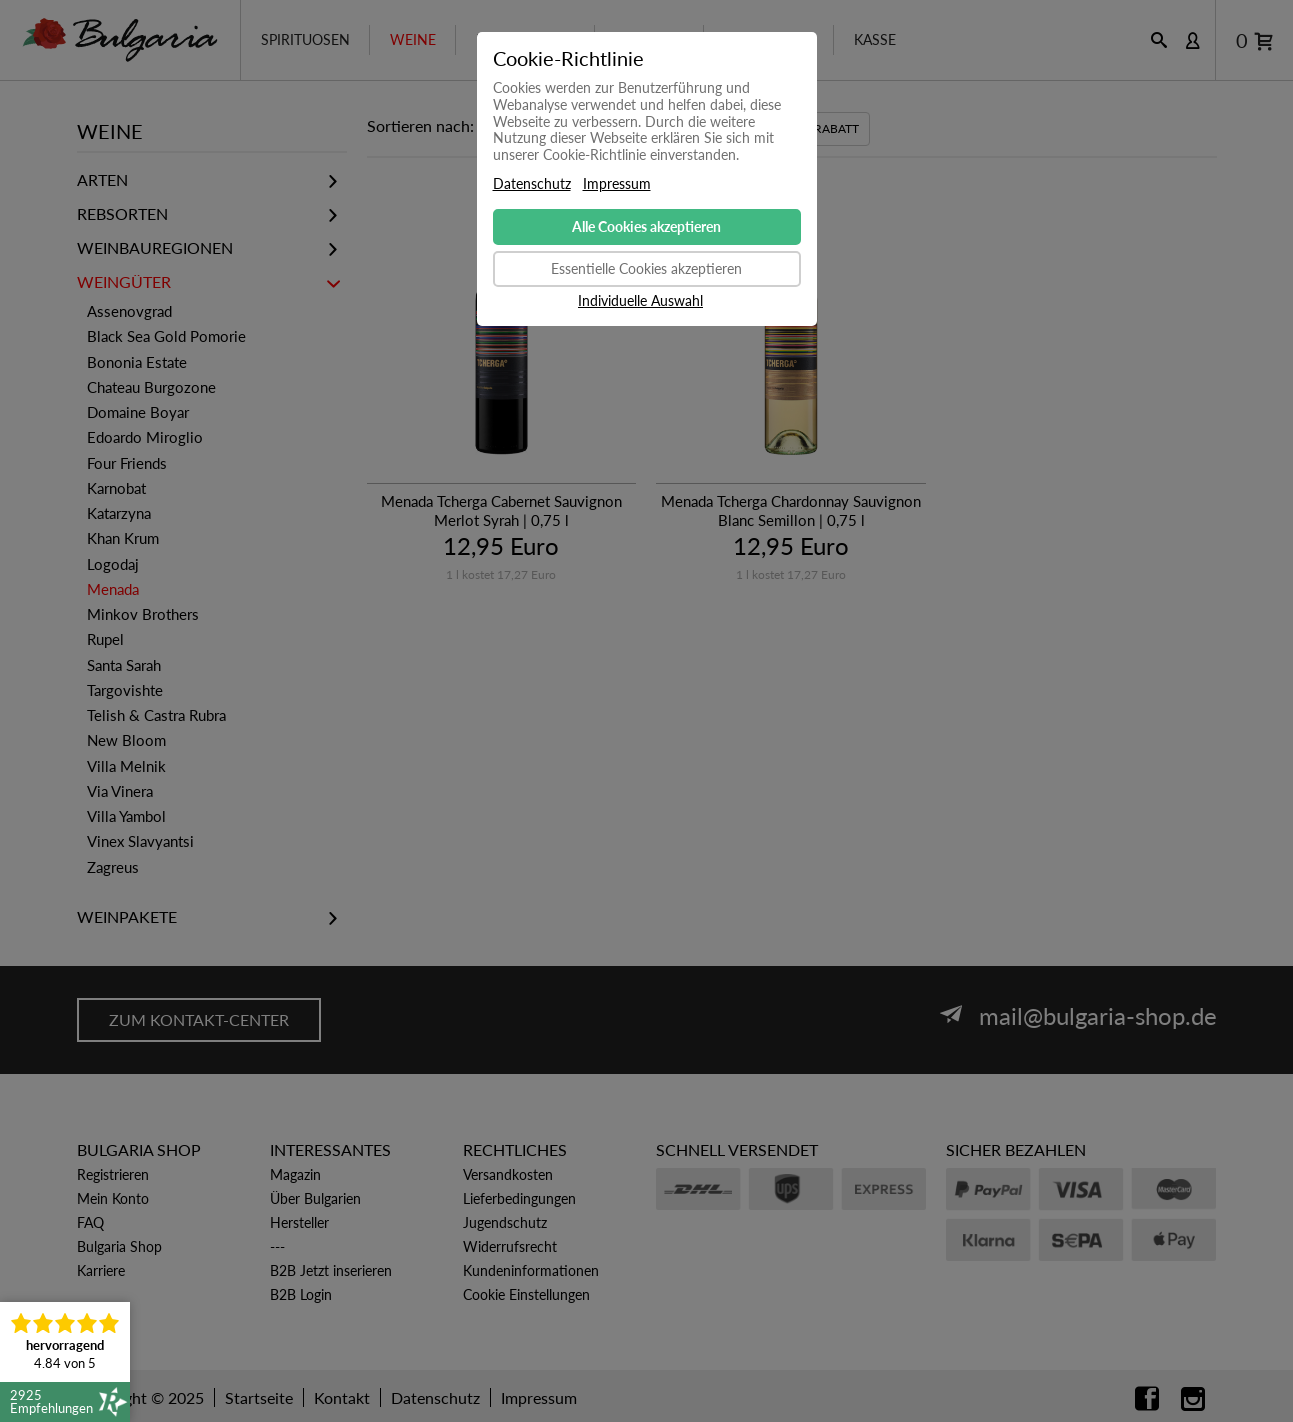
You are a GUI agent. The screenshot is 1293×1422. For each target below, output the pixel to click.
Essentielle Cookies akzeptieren (646, 268)
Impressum (617, 184)
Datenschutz (532, 184)
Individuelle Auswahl (640, 301)
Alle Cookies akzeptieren (646, 226)
